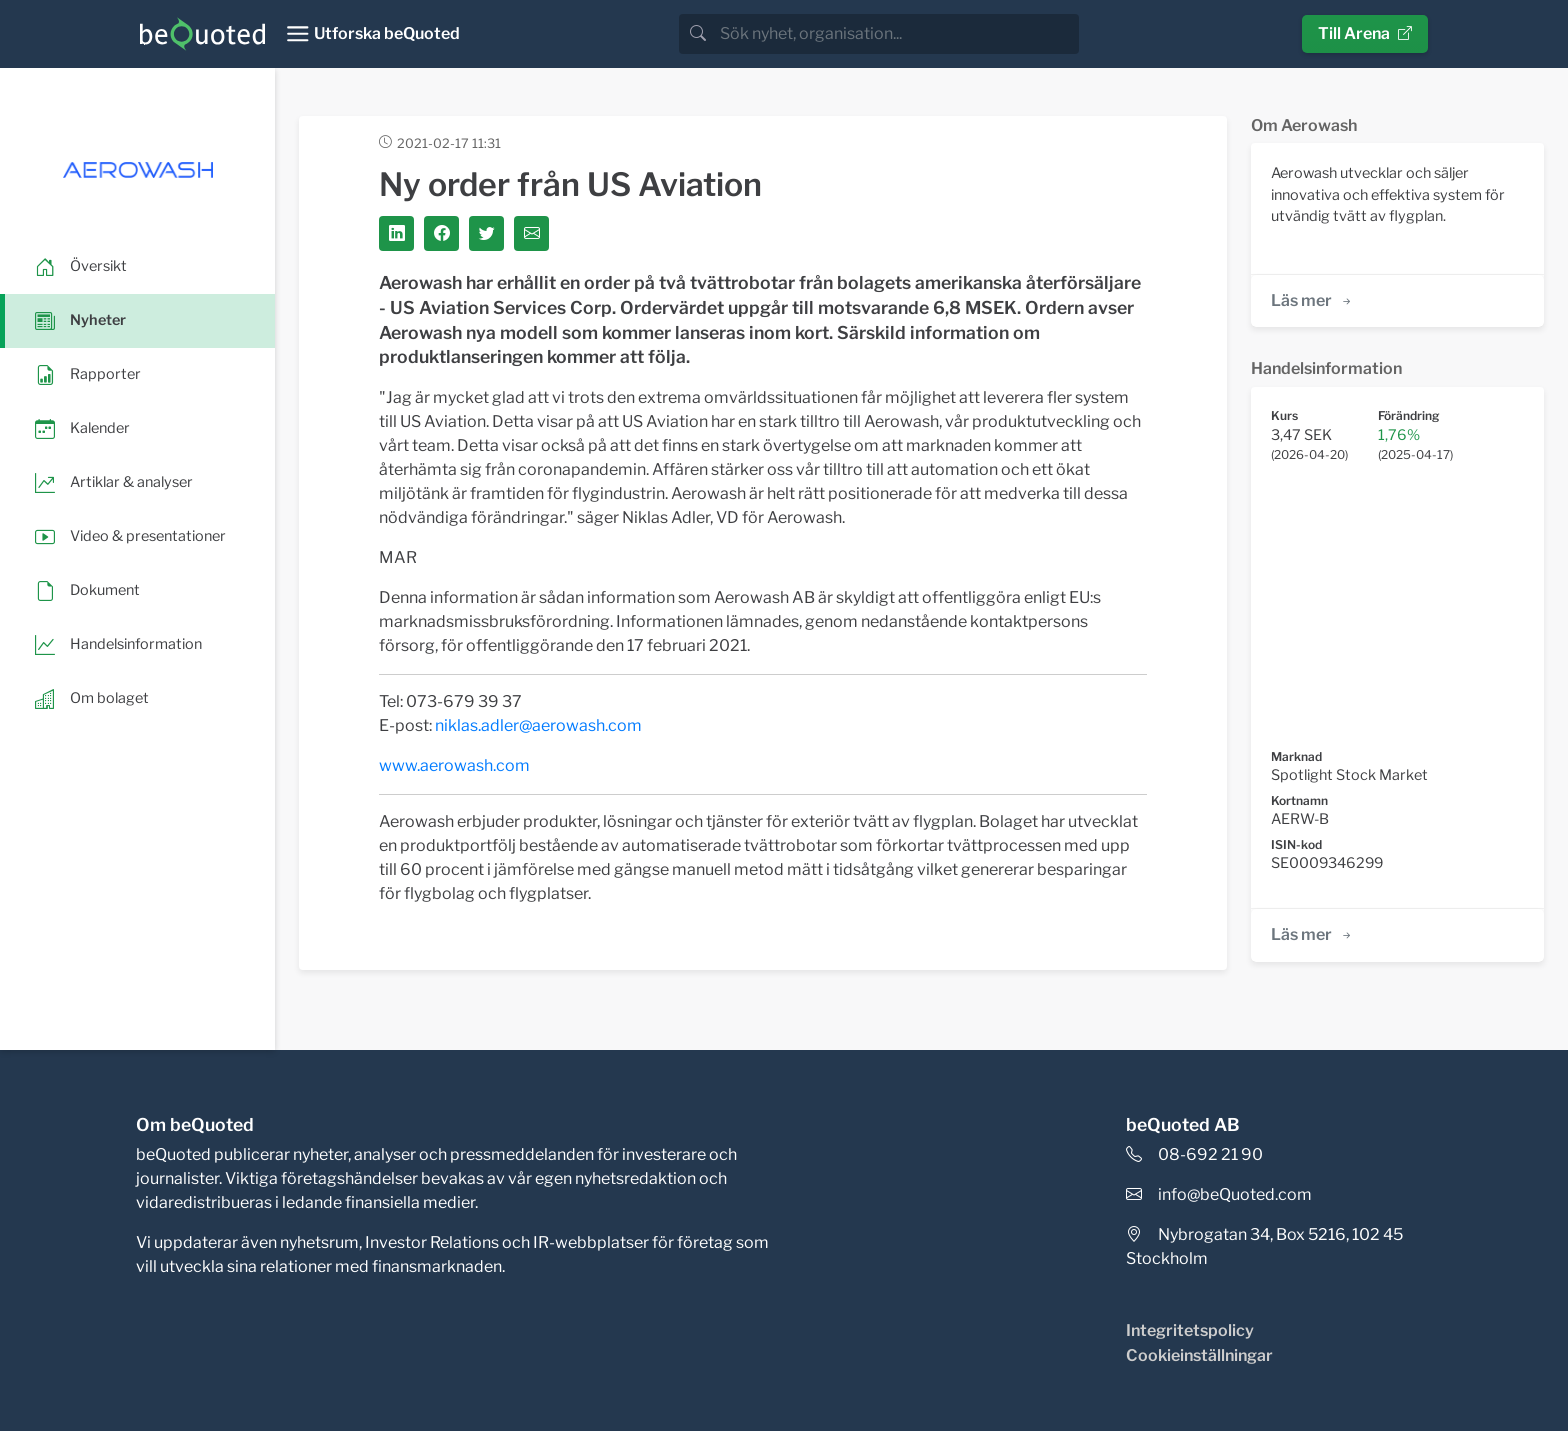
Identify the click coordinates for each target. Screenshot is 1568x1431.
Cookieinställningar (1199, 1355)
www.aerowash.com (454, 765)
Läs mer (1312, 300)
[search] (897, 34)
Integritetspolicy (1190, 1330)
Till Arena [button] (1365, 33)
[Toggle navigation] (372, 34)
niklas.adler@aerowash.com (538, 725)
